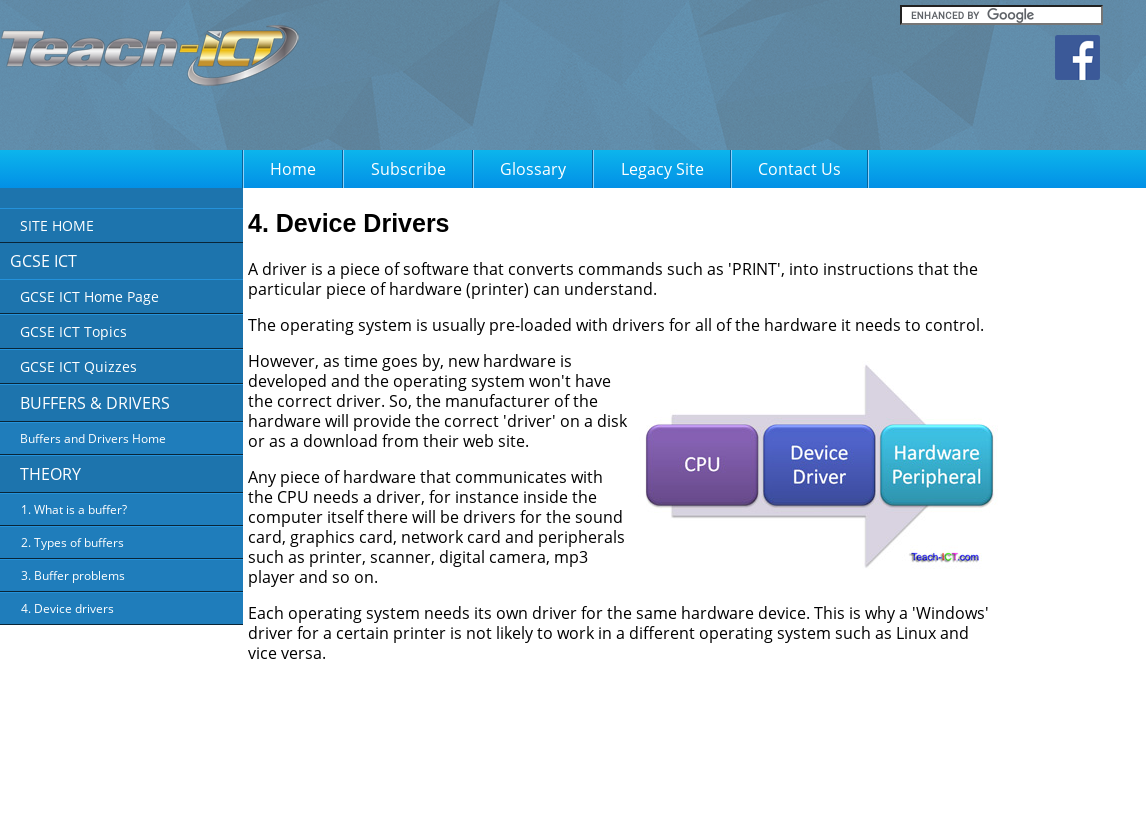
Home (293, 169)
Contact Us (799, 169)
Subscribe (408, 169)
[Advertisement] (714, 80)
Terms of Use (751, 798)
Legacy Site (662, 169)
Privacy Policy (664, 798)
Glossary (533, 169)
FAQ (815, 798)
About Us (587, 798)
